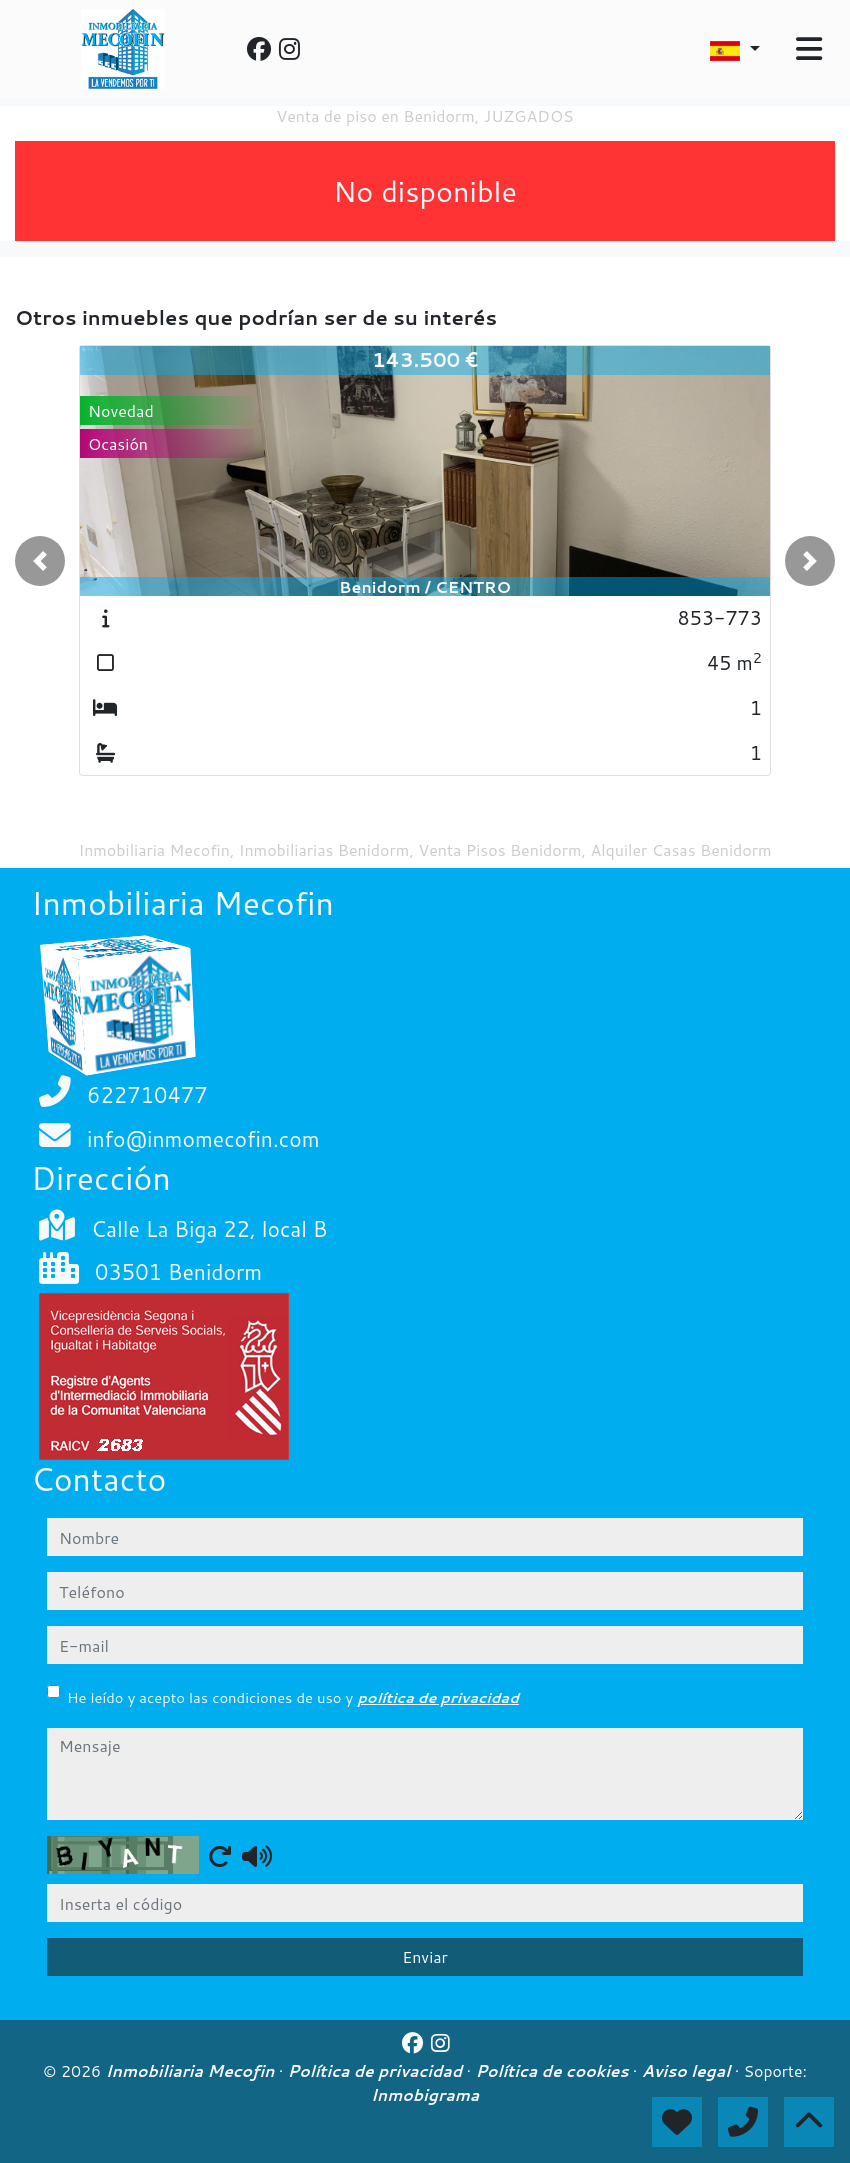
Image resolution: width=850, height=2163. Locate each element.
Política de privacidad (377, 2071)
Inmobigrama (425, 2095)
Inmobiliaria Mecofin (191, 2071)
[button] (40, 561)
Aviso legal (688, 2071)
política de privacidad (438, 1697)
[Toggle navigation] (809, 49)
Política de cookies (553, 2071)
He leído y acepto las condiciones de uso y (293, 1697)
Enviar (425, 1956)
